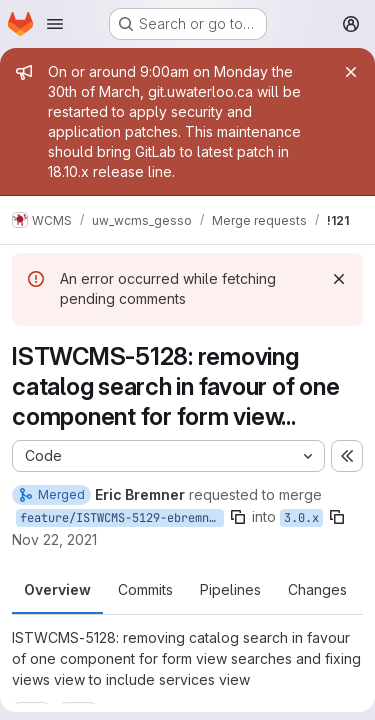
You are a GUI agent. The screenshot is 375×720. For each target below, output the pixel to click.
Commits (145, 589)
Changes (317, 589)
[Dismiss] (339, 279)
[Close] (351, 72)
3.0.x (301, 518)
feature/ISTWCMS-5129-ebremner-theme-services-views (122, 518)
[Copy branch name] (238, 517)
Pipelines (230, 589)
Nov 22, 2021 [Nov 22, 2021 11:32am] (54, 539)
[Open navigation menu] (55, 24)
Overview (57, 589)
